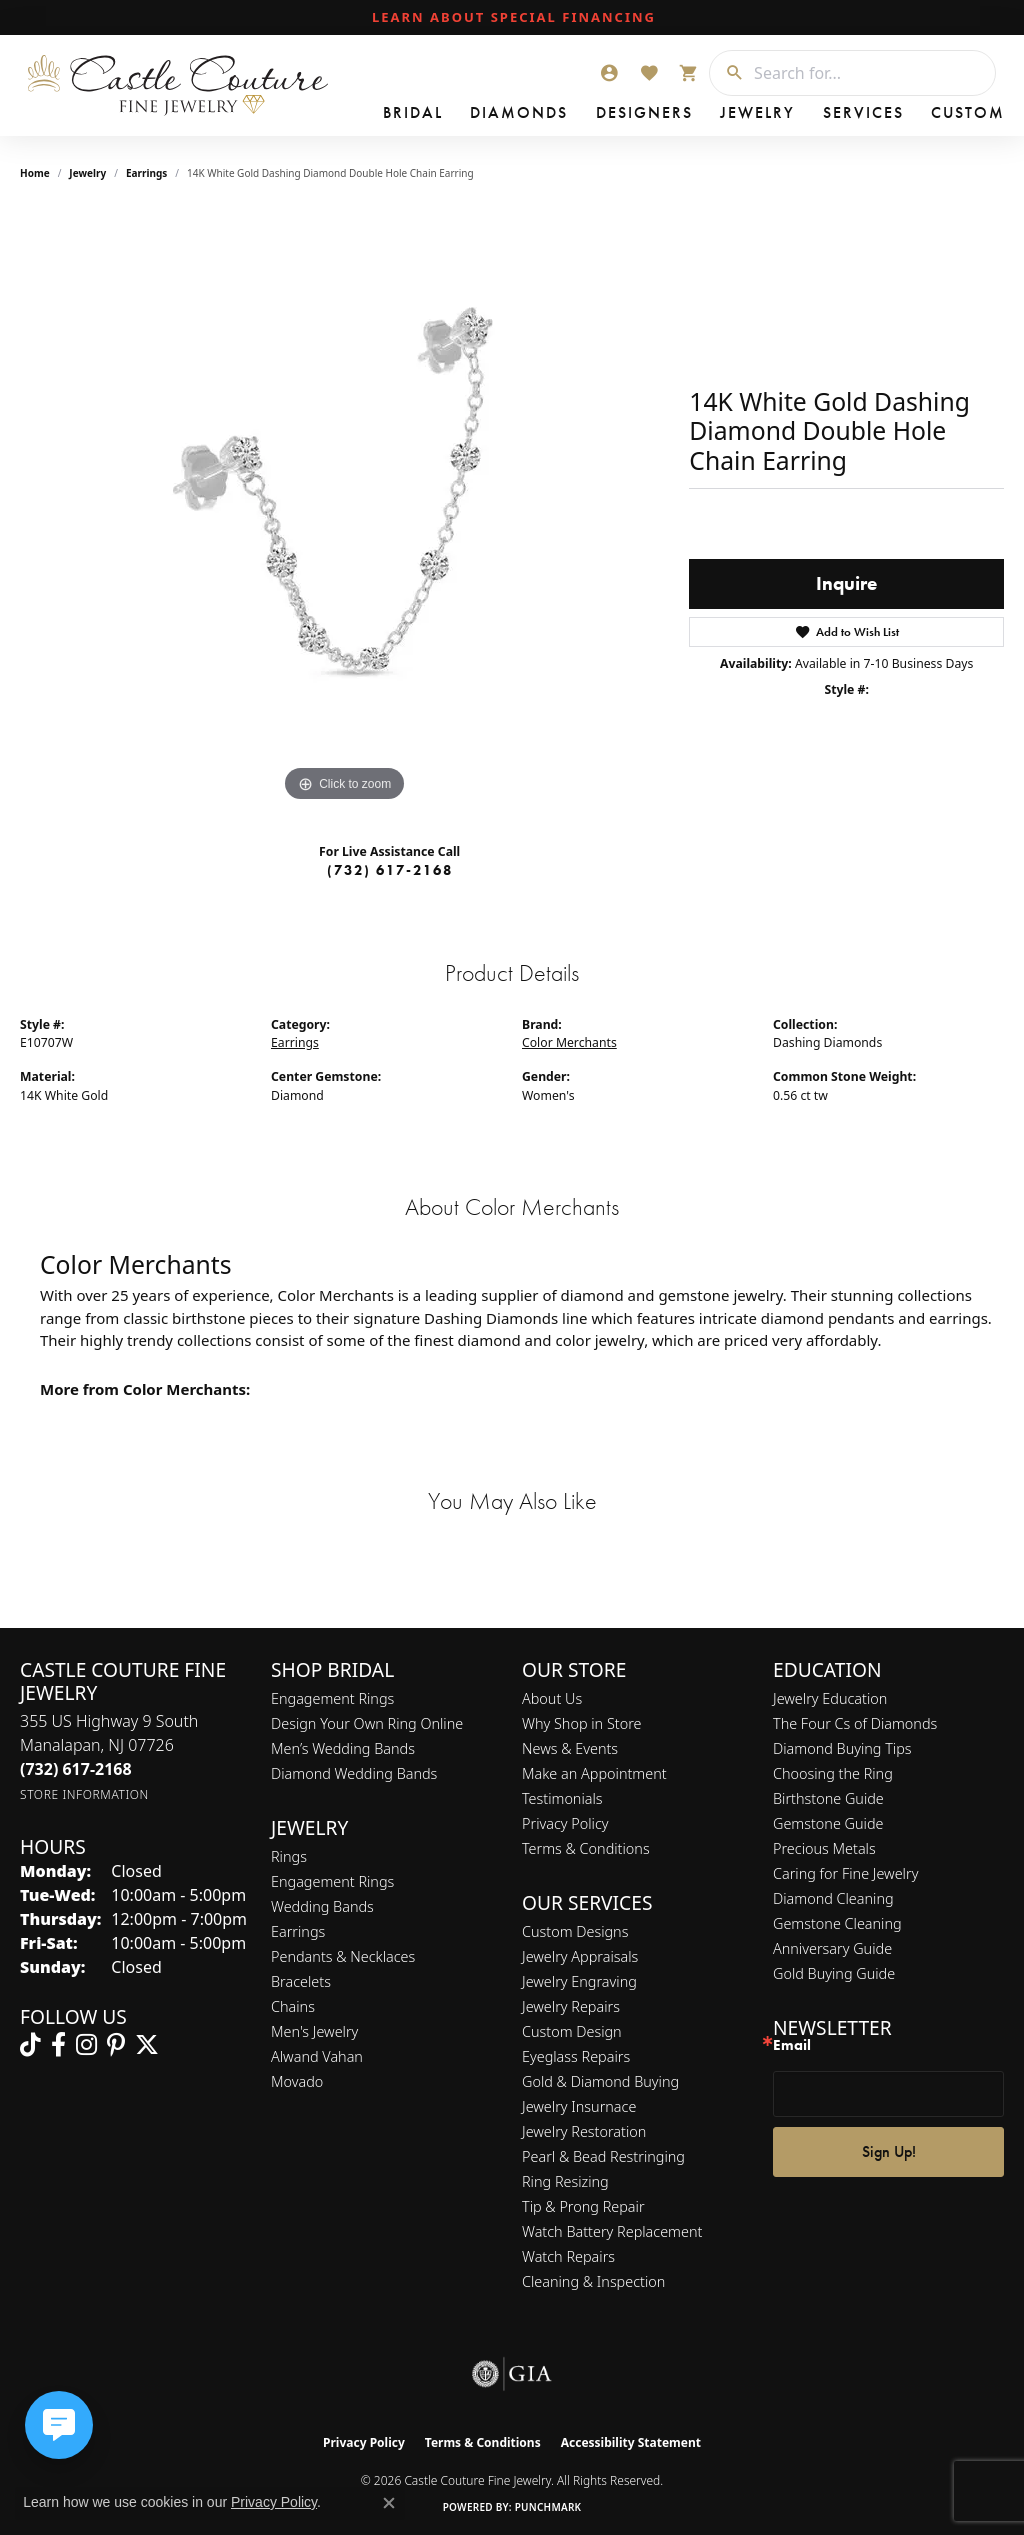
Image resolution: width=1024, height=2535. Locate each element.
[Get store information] (84, 1794)
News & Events (570, 1748)
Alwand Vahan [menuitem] (317, 2056)
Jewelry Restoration (584, 2131)
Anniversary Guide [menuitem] (832, 1948)
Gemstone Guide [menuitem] (828, 1823)
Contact (870, 115)
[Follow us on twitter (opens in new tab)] (147, 2045)
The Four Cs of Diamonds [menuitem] (855, 1723)
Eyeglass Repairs (576, 2056)
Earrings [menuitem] (298, 1931)
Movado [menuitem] (297, 2081)
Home (35, 173)
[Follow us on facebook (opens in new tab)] (58, 2045)
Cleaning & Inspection (593, 2281)
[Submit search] (727, 73)
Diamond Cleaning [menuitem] (833, 1898)
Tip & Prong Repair (583, 2206)
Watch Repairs (568, 2256)
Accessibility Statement (631, 2442)
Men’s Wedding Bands (343, 1748)
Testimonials (562, 1798)
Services (719, 115)
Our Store (954, 115)
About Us (552, 1698)
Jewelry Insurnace (579, 2106)
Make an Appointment (594, 1773)
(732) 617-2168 (390, 870)
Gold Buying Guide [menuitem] (834, 1973)
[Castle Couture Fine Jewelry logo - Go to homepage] (179, 85)
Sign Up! (889, 2151)
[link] (512, 18)
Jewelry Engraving (579, 1981)
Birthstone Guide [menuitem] (828, 1798)
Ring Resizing (565, 2181)
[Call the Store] (76, 1769)
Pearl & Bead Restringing (603, 2156)
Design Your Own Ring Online (367, 1723)
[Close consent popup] (389, 2503)
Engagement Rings (332, 1698)
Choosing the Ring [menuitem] (833, 1773)
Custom (794, 115)
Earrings (146, 173)
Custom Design (572, 2031)
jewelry (87, 173)
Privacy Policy (565, 1823)
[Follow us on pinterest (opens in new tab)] (116, 2045)
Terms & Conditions (586, 1848)
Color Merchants (569, 1042)
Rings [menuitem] (289, 1856)
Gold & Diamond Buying (600, 2081)
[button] (609, 73)
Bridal (393, 115)
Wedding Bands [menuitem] (322, 1906)
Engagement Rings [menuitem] (332, 1881)
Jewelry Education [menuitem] (830, 1698)
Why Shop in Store (581, 1723)
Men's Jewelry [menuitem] (314, 2031)
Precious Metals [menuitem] (824, 1848)
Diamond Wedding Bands (354, 1773)
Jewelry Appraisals (580, 1956)
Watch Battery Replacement (612, 2231)
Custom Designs (575, 1931)
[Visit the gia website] (512, 2374)
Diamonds (470, 115)
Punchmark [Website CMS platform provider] (548, 2507)
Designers (562, 115)
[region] (345, 507)
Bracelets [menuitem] (301, 1981)
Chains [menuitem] (293, 2006)
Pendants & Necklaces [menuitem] (343, 1956)
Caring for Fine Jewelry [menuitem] (845, 1873)
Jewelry (645, 115)
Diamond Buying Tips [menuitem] (842, 1748)
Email (792, 2045)
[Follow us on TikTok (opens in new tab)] (30, 2045)
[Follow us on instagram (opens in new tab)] (86, 2045)
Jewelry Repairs (571, 2006)
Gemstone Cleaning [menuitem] (837, 1923)
